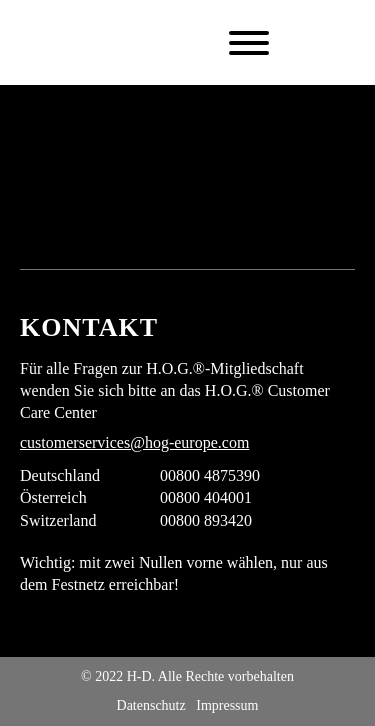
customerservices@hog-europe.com (134, 442)
